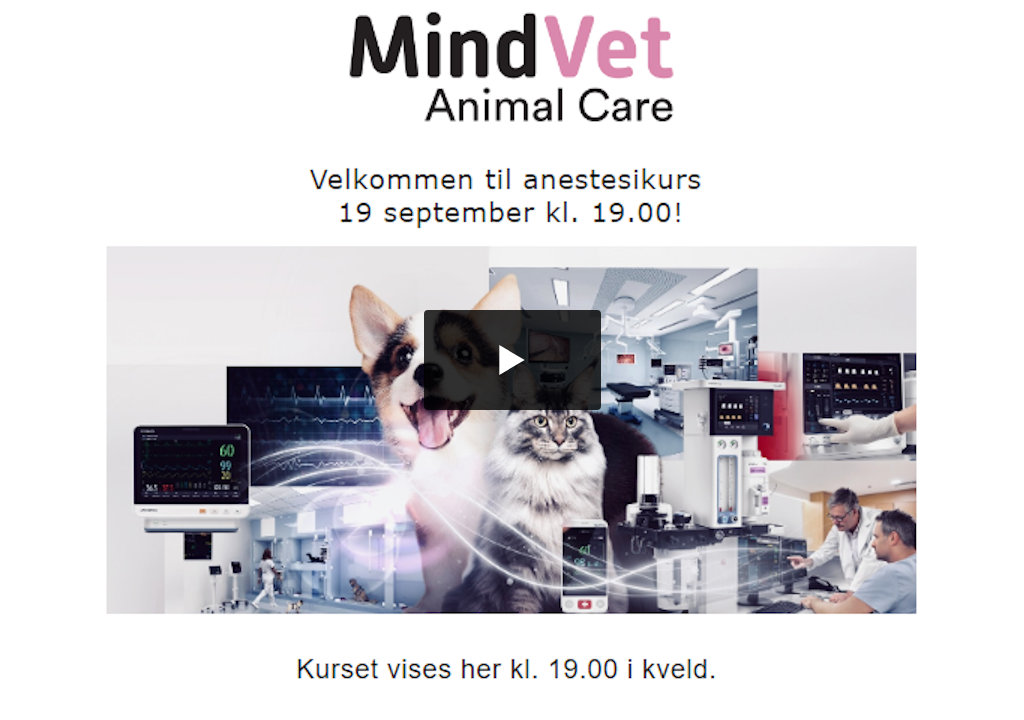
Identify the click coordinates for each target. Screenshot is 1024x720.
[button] (512, 360)
